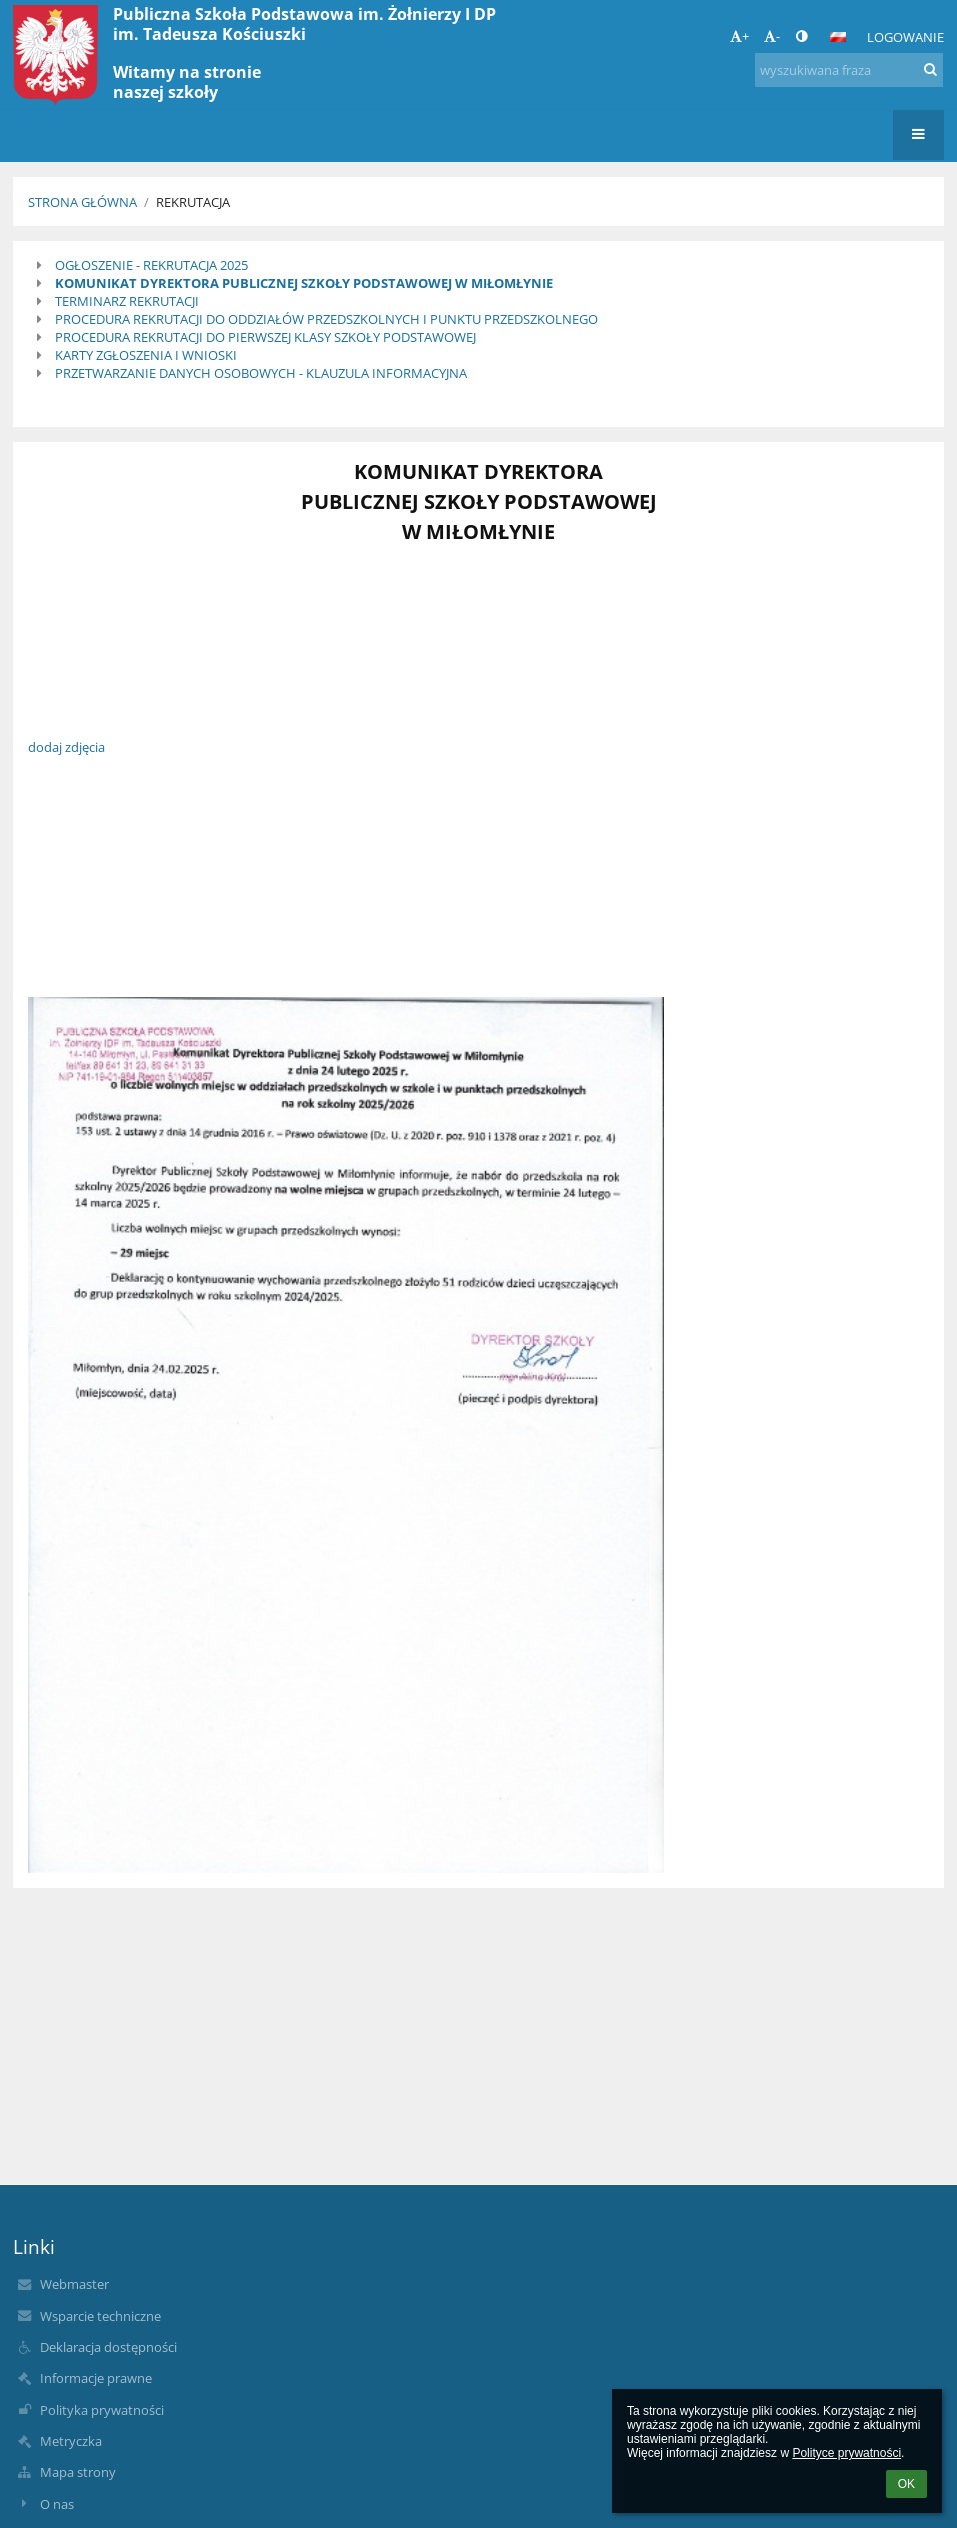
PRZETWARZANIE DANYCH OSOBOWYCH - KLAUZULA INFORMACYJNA (261, 373)
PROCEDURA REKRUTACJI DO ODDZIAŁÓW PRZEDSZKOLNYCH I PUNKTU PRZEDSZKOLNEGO (326, 319)
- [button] (772, 36)
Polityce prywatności (846, 2453)
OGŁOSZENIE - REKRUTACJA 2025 (151, 265)
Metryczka (71, 2441)
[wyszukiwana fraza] (849, 70)
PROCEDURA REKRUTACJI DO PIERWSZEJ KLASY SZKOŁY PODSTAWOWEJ (265, 337)
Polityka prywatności (102, 2410)
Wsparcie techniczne (100, 2316)
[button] (838, 37)
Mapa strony (78, 2472)
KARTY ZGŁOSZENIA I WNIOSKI (146, 355)
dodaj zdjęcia (66, 747)
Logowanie (905, 37)
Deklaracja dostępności (108, 2347)
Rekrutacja (193, 202)
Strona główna (82, 202)
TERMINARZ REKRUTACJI (127, 301)
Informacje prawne (96, 2378)
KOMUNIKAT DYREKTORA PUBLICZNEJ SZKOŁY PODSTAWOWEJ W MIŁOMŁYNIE (304, 283)
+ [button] (739, 36)
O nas (57, 2504)
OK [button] (906, 2484)
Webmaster (74, 2284)
